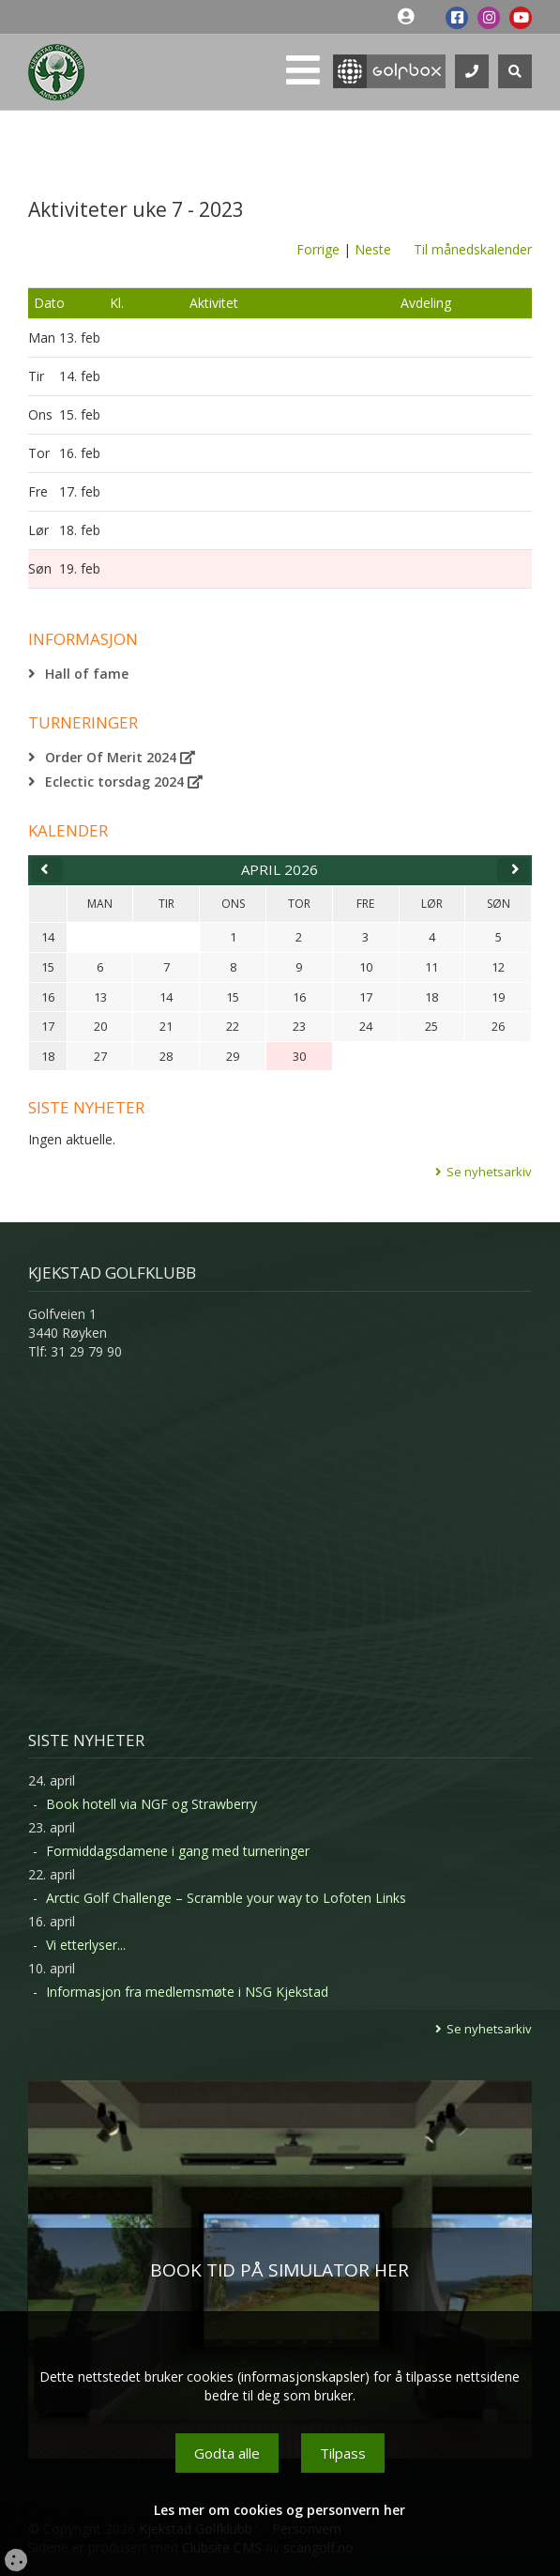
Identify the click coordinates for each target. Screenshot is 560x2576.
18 (47, 1056)
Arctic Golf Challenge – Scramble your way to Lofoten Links (226, 1898)
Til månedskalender (473, 249)
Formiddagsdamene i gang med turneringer (178, 1851)
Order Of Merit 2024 (120, 757)
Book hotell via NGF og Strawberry (151, 1804)
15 (47, 966)
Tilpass (343, 2453)
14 (47, 936)
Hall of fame (87, 673)
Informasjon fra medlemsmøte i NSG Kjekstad (187, 1992)
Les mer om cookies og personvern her (279, 2510)
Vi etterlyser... (86, 1945)
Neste (373, 249)
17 (47, 1026)
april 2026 (279, 869)
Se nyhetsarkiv (489, 1171)
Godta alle (227, 2453)
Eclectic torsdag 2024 (124, 781)
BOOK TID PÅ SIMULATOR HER (279, 2270)
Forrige (318, 249)
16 (47, 997)
